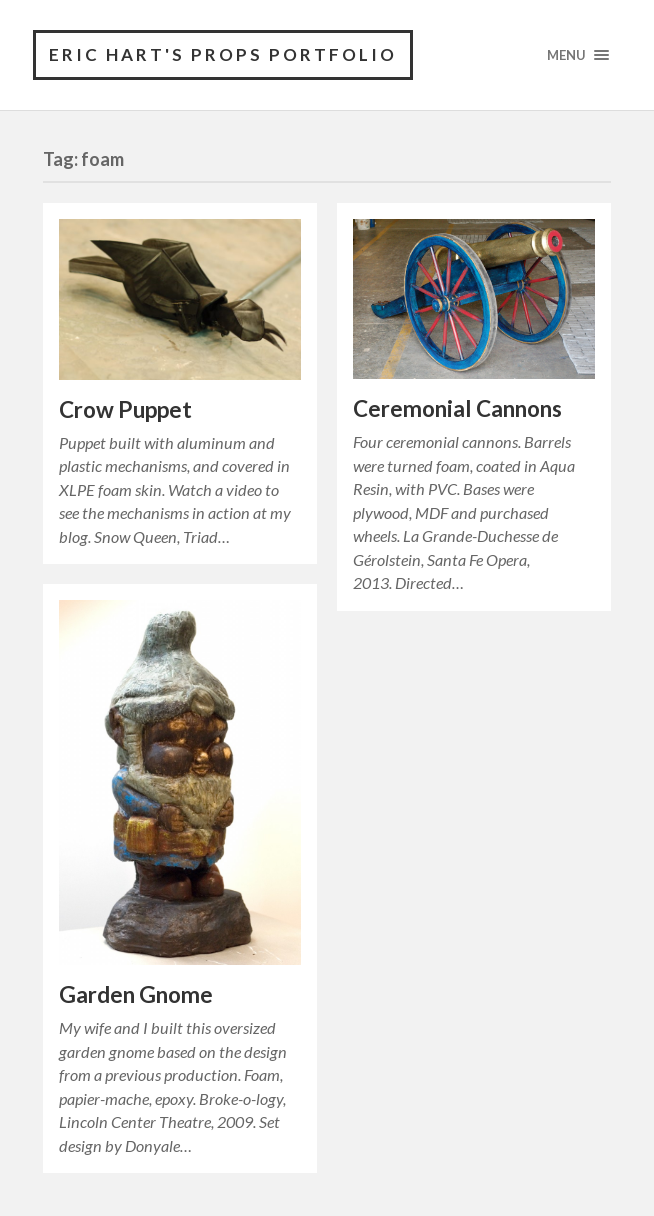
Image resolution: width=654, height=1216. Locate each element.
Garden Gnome (136, 994)
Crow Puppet (125, 409)
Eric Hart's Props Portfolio (223, 54)
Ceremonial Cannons (457, 408)
